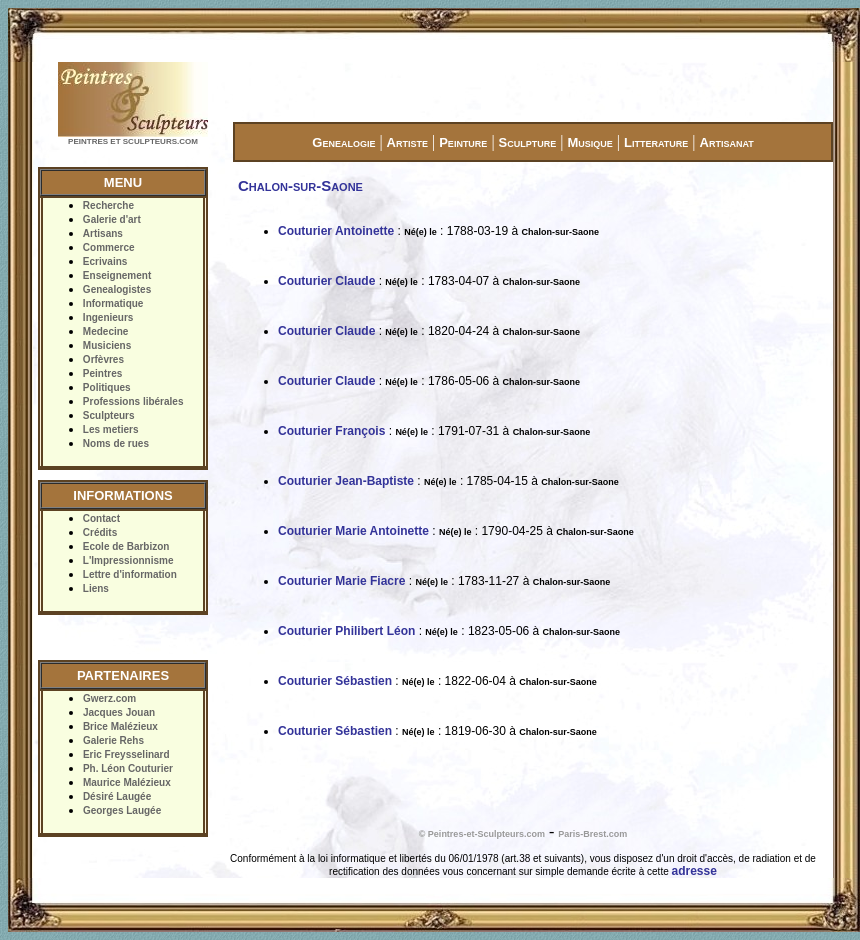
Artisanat (727, 142)
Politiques (107, 387)
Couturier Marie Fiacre (341, 581)
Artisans (103, 233)
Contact (101, 518)
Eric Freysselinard (126, 754)
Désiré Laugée (117, 796)
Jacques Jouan (119, 712)
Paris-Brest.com (592, 834)
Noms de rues (116, 443)
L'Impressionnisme (128, 560)
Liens (96, 588)
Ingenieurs (108, 317)
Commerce (109, 247)
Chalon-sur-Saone (560, 232)
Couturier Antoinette (336, 231)
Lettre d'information (130, 574)
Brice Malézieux (120, 726)
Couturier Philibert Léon (346, 631)
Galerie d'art (112, 219)
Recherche (108, 205)
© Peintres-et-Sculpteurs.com (482, 834)
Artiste (407, 142)
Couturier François (331, 431)
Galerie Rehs (113, 740)
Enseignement (117, 275)
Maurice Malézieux (127, 782)
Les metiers (111, 429)
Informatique (113, 303)
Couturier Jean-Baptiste (346, 481)
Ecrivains (105, 261)
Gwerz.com (109, 698)
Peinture (463, 142)
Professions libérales (133, 401)
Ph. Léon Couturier (128, 768)
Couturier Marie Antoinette (353, 531)
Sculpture (528, 142)
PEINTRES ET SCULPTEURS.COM (133, 141)
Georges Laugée (122, 810)
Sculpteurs (109, 415)
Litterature (656, 142)
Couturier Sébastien (335, 681)
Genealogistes (117, 289)
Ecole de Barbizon (126, 546)
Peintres (102, 373)
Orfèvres (103, 359)
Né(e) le (420, 232)
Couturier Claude (326, 281)
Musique (589, 142)
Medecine (106, 331)
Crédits (100, 532)
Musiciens (107, 345)
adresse (694, 871)
